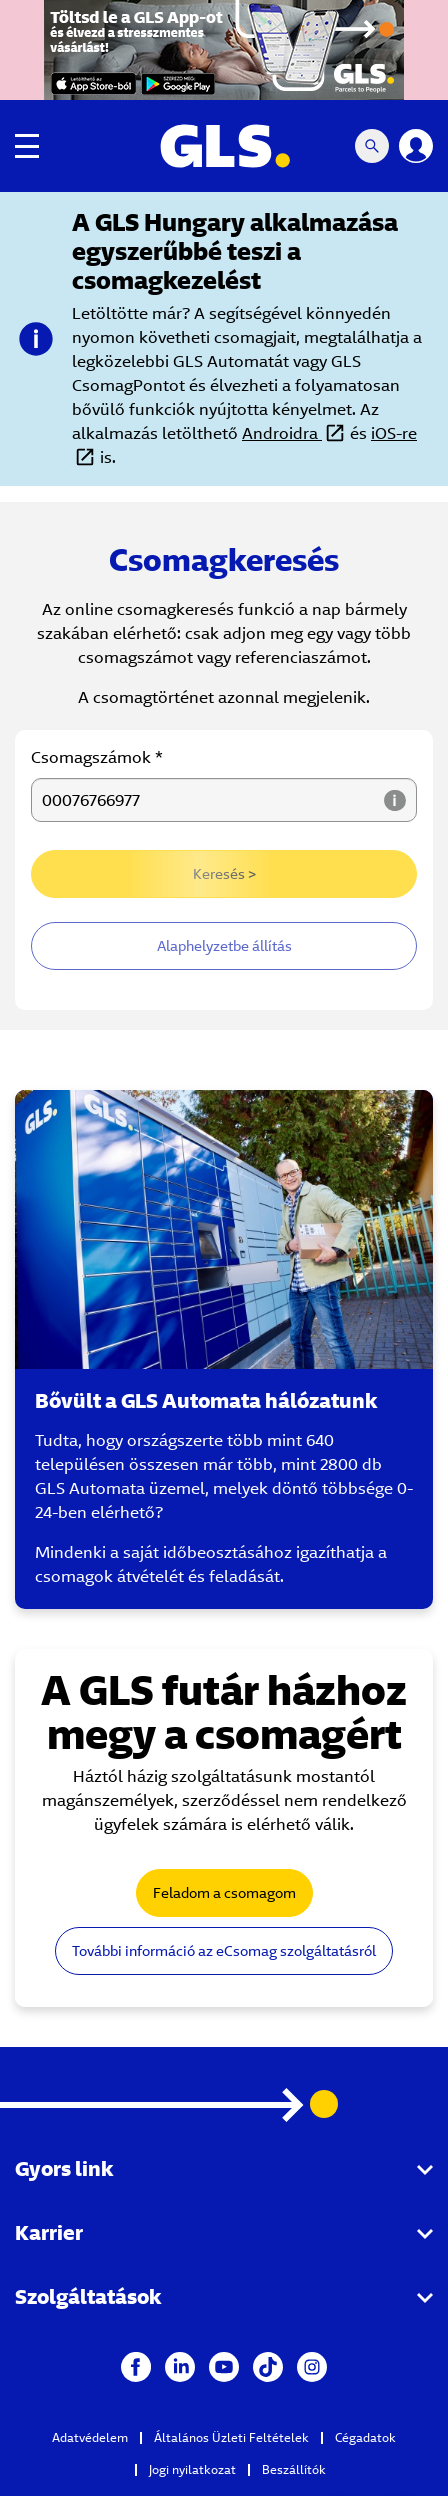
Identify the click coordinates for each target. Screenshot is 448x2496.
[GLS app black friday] (224, 50)
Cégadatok (365, 2437)
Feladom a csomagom (224, 1893)
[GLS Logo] (224, 146)
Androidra (282, 433)
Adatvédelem (90, 2437)
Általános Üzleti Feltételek (231, 2437)
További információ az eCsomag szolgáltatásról (224, 1951)
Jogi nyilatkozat (192, 2469)
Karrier (49, 2232)
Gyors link (64, 2168)
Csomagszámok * (97, 757)
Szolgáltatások (88, 2296)
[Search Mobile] (372, 146)
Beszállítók (294, 2469)
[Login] (416, 146)
